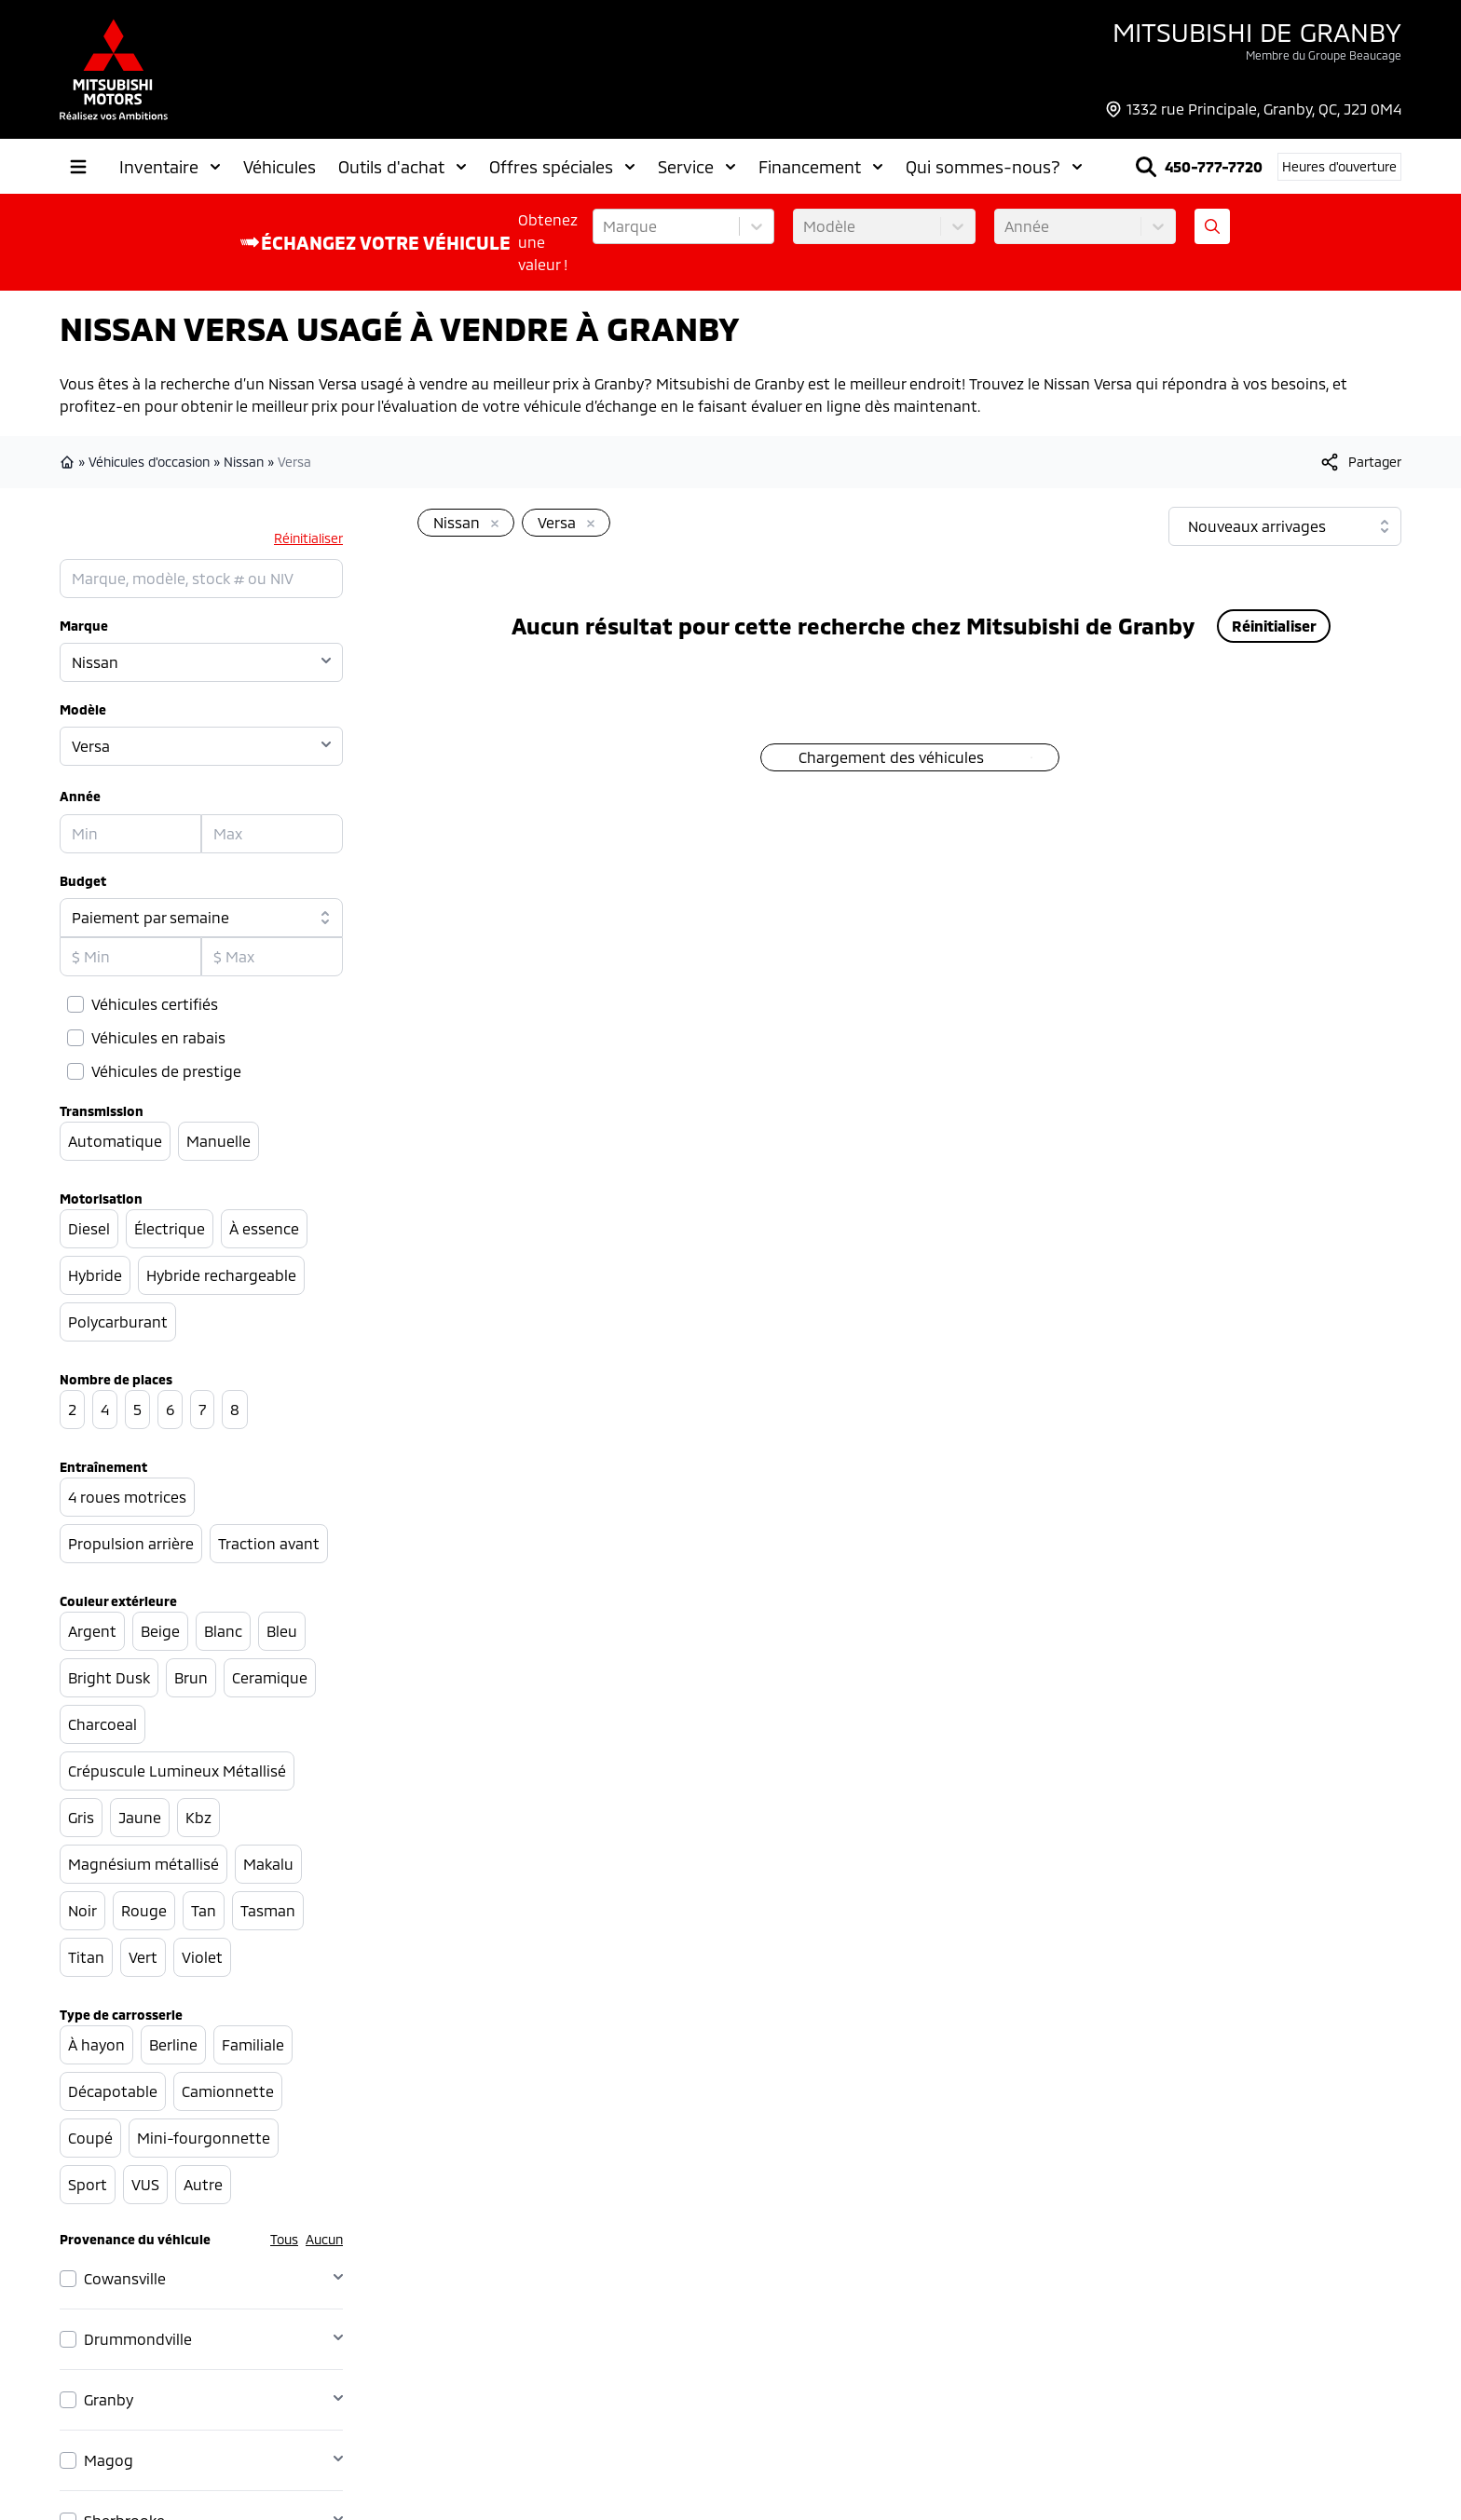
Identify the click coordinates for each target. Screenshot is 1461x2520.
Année (80, 796)
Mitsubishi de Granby (1257, 32)
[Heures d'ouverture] (1339, 167)
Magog (108, 2460)
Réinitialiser (308, 538)
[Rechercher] (1146, 166)
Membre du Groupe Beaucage (1323, 54)
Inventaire (170, 167)
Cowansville (125, 2278)
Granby (108, 2399)
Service (697, 167)
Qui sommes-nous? (994, 167)
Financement (820, 167)
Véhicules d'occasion (149, 462)
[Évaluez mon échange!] (1212, 226)
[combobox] (605, 226)
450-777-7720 (1214, 166)
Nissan (244, 462)
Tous (284, 2239)
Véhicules (279, 167)
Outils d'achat (402, 167)
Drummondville (138, 2339)
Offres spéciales (562, 167)
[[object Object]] (1359, 462)
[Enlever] (491, 524)
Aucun (324, 2239)
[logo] (114, 69)
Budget (83, 881)
